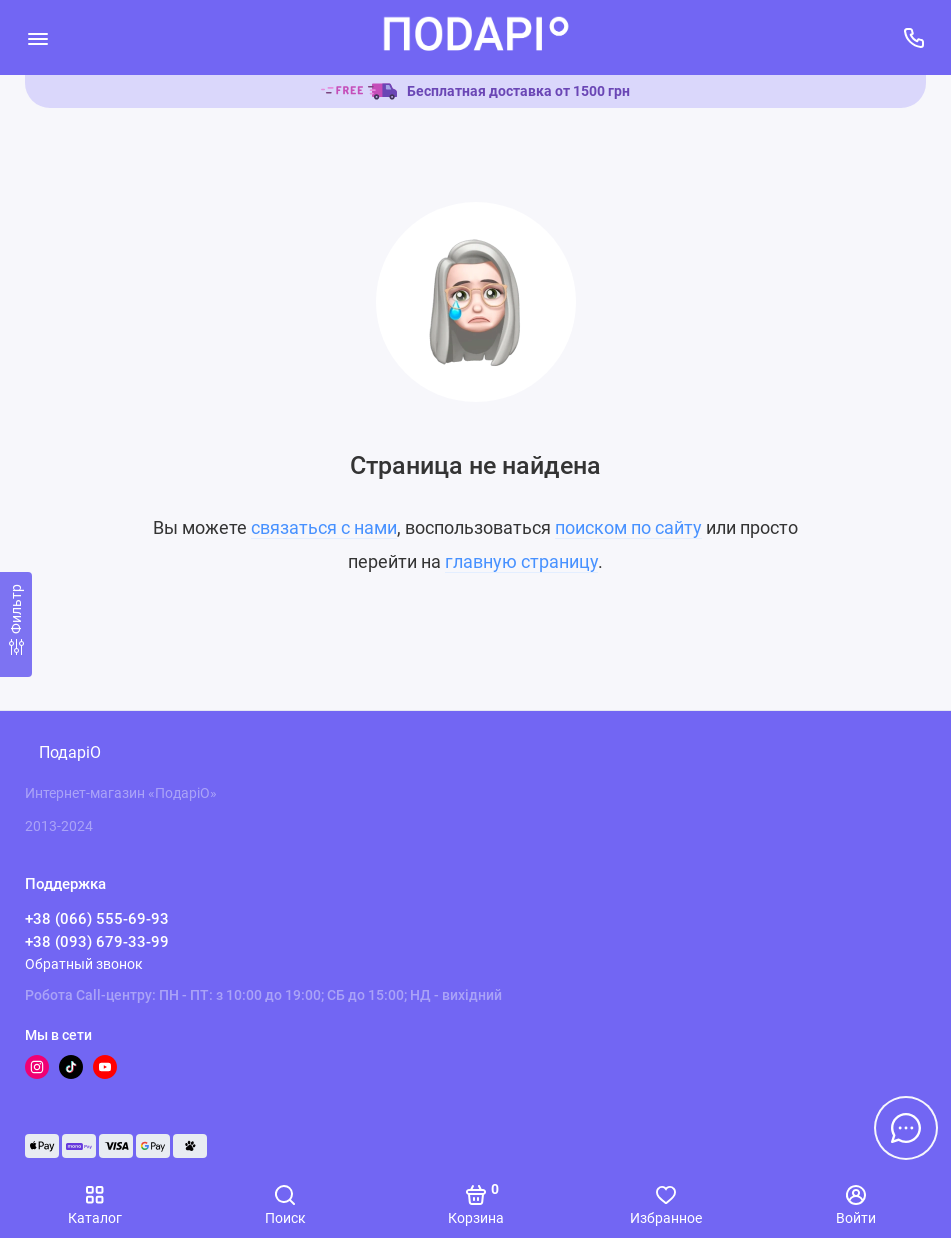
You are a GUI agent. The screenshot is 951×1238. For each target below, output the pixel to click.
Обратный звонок (84, 964)
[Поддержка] (913, 37)
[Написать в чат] (906, 1128)
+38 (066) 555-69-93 (97, 919)
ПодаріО (70, 752)
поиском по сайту (628, 527)
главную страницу (521, 561)
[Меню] (37, 37)
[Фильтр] (16, 624)
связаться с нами (324, 527)
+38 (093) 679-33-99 (97, 942)
